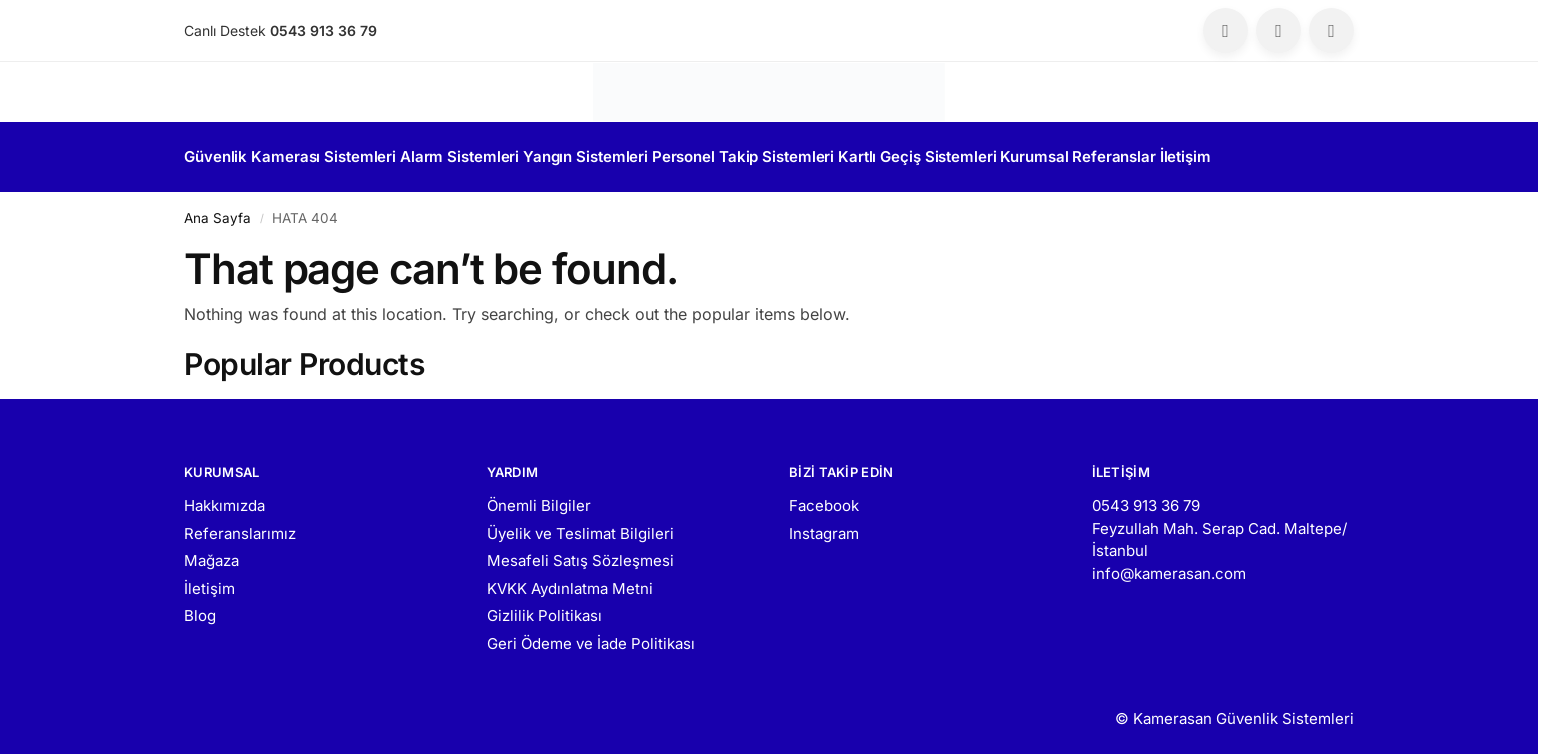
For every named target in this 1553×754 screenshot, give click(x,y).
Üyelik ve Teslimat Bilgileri (580, 524)
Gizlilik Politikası (544, 607)
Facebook (824, 497)
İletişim (209, 579)
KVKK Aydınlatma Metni (570, 579)
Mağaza (211, 552)
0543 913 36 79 (1146, 497)
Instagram (824, 524)
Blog (200, 607)
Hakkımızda (224, 497)
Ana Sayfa (217, 209)
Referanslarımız (240, 524)
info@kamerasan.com (1169, 564)
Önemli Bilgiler (539, 497)
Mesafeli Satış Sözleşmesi (580, 552)
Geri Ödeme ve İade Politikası (591, 634)
